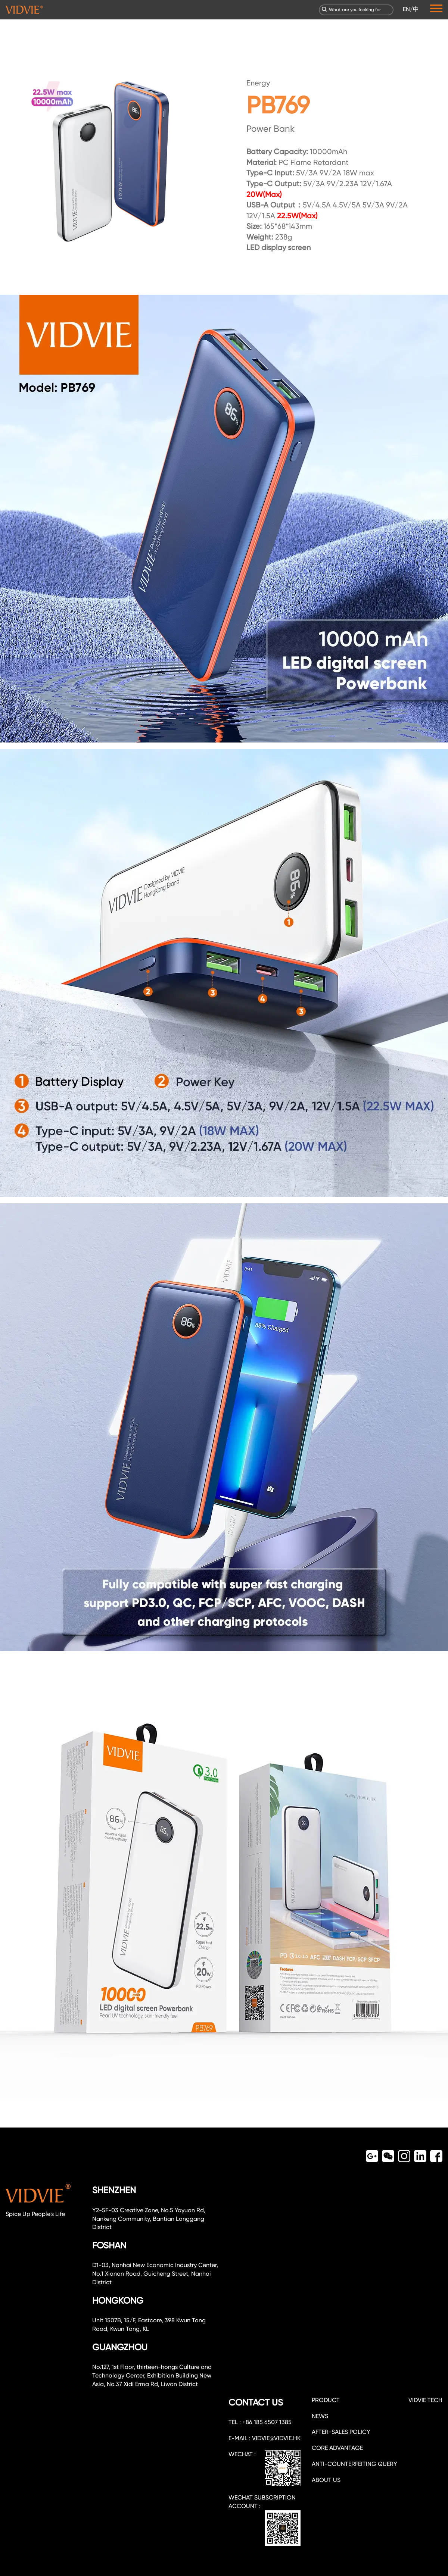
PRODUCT (326, 2400)
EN (406, 9)
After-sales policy (341, 2431)
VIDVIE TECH (425, 2400)
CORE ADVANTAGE (337, 2447)
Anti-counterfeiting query (354, 2463)
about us (326, 2479)
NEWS (320, 2416)
